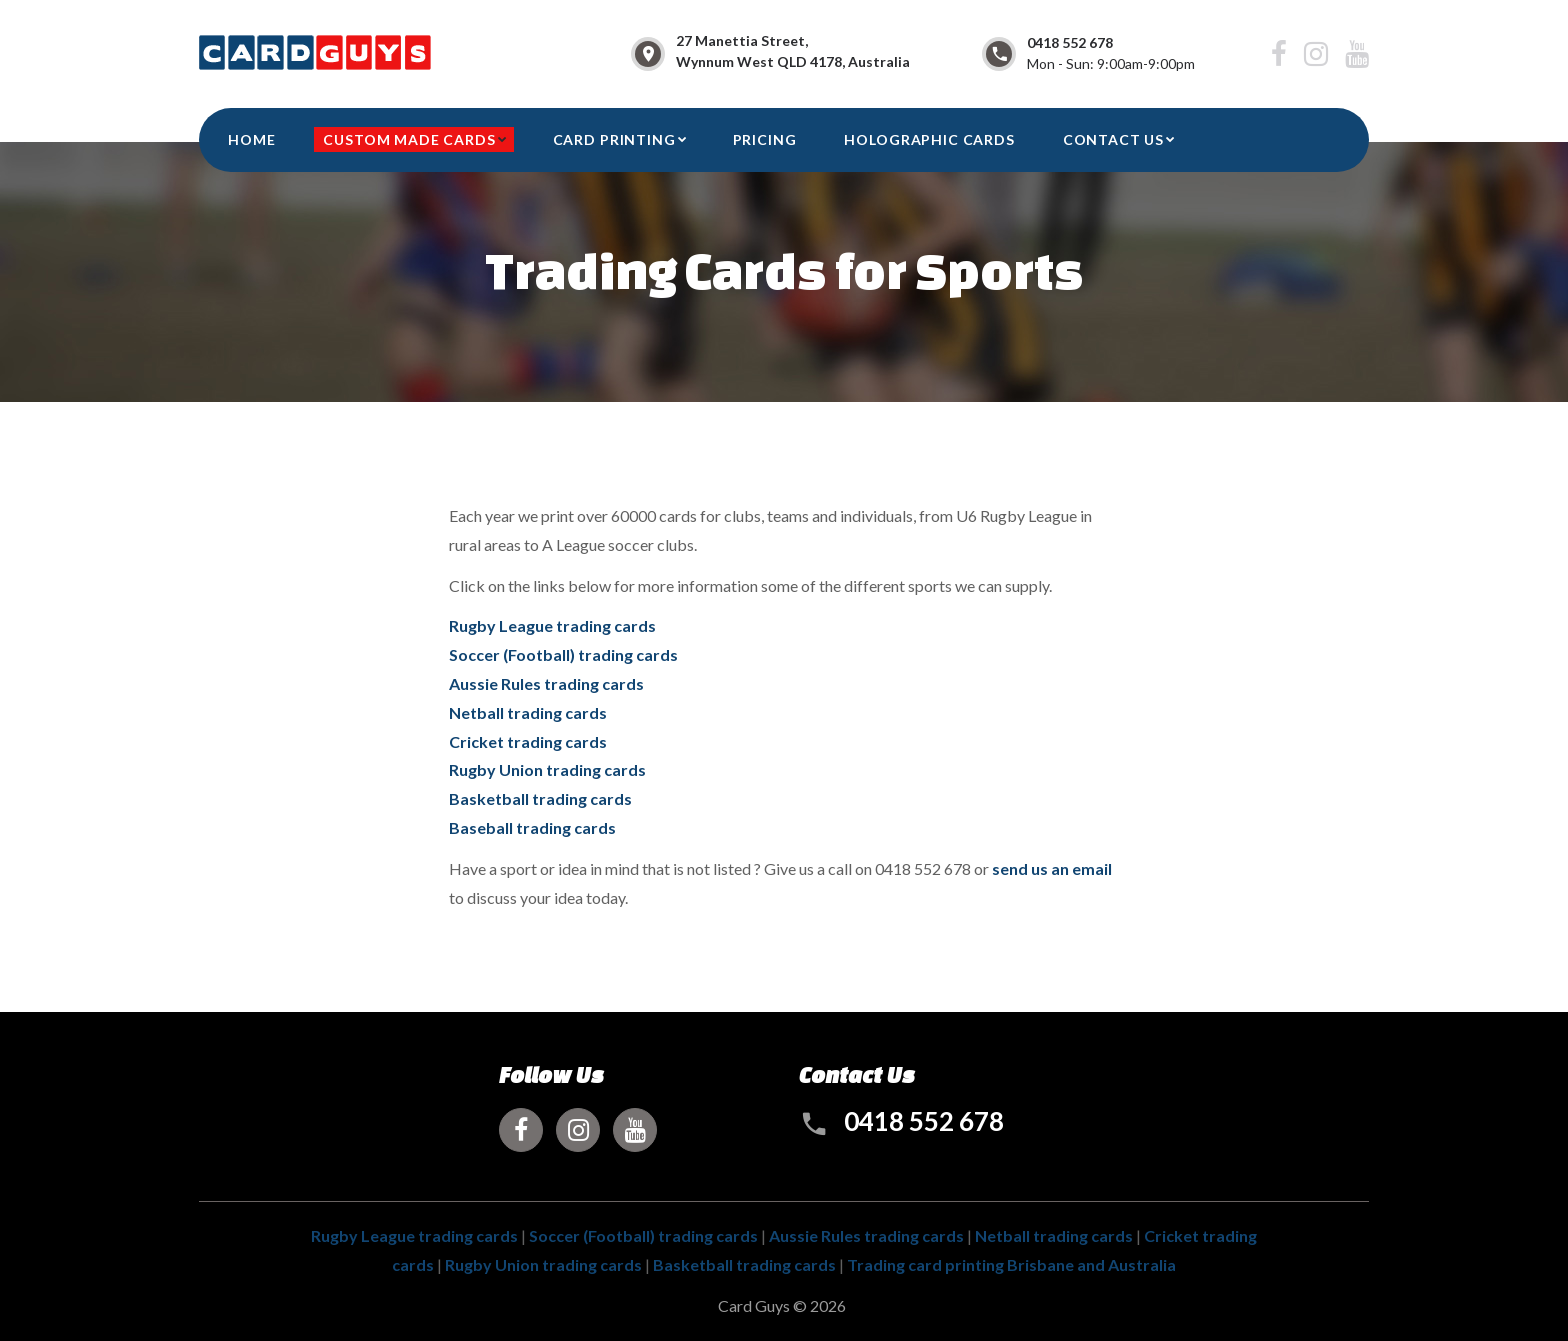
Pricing (765, 139)
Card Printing (614, 139)
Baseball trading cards (532, 827)
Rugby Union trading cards (547, 769)
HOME (251, 139)
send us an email (1052, 868)
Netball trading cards (528, 712)
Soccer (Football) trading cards (563, 654)
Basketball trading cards (540, 798)
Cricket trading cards (528, 741)
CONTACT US (1113, 139)
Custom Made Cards (409, 139)
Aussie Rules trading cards (546, 683)
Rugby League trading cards (552, 625)
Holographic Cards (929, 139)
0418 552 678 (1070, 42)
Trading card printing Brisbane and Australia (1011, 1264)
